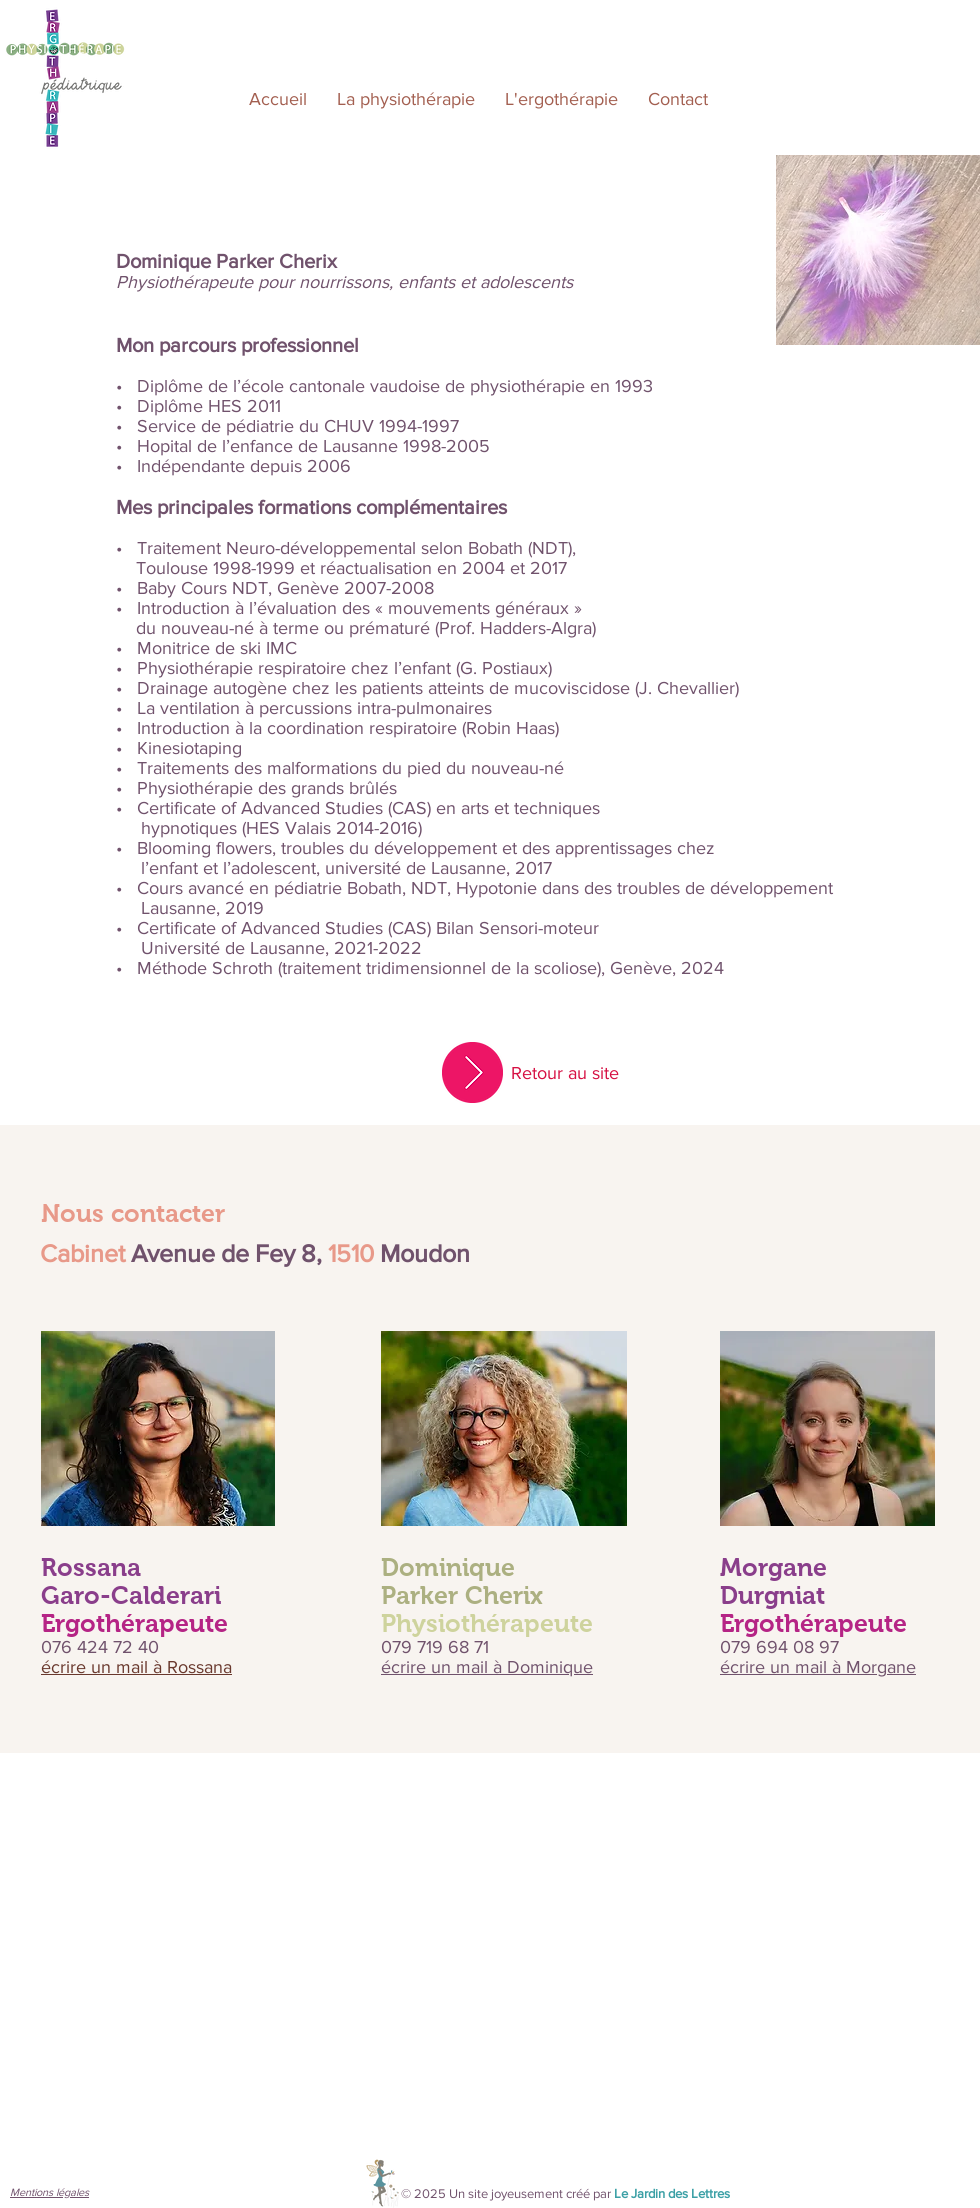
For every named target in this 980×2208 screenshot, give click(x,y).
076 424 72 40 (102, 1647)
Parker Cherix (462, 1595)
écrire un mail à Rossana (136, 1667)
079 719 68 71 (435, 1647)
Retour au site (565, 1073)
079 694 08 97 (782, 1647)
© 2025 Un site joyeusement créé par (565, 2193)
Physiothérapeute (487, 1623)
